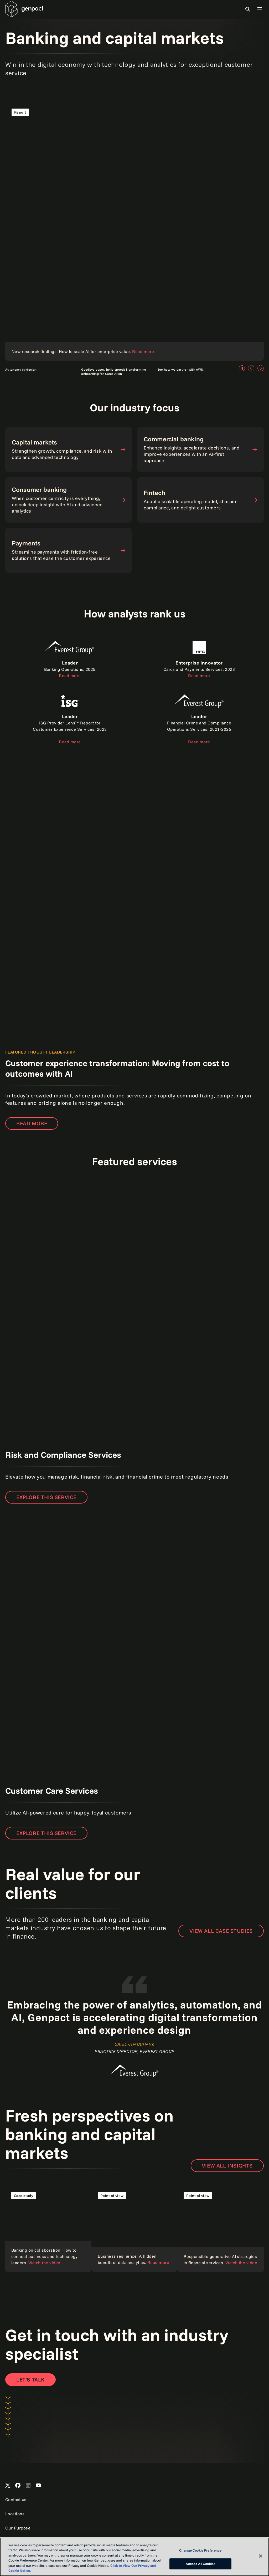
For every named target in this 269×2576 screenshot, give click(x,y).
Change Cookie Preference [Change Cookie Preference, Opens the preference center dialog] (200, 2550)
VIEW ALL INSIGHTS (227, 2165)
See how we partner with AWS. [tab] (180, 369)
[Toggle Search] (248, 9)
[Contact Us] (30, 2379)
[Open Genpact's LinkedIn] (28, 2485)
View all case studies (221, 1931)
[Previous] (251, 368)
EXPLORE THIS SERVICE (46, 1497)
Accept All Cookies (200, 2564)
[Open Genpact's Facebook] (17, 2485)
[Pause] (242, 368)
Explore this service (46, 1833)
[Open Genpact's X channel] (7, 2485)
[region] (134, 2556)
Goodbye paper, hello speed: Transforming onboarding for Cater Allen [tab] (113, 371)
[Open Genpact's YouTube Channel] (38, 2485)
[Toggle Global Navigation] (259, 9)
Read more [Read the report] (31, 1123)
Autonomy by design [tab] (21, 369)
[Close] (260, 2556)
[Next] (260, 368)
